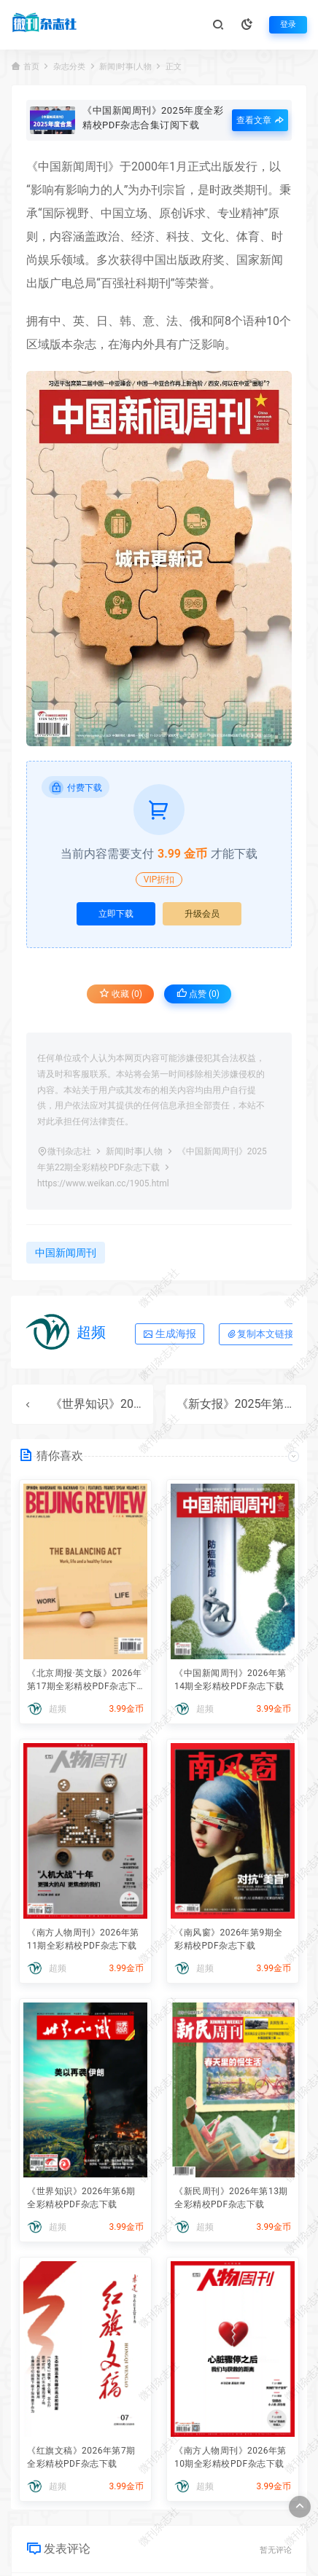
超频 (91, 1332)
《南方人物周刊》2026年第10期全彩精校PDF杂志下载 (230, 2457)
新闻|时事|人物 (125, 66)
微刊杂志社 (69, 1151)
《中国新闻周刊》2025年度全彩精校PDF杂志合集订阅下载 (152, 117)
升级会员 (202, 914)
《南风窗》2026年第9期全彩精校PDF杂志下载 (228, 1939)
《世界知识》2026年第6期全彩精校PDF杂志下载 (81, 2197)
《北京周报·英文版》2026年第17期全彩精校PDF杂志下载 (84, 1681)
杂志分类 (69, 66)
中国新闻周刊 (73, 166)
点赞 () (198, 993)
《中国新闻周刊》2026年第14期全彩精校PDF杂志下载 (230, 1679)
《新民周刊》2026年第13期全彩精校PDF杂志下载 (231, 2197)
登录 (288, 24)
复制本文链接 (260, 1333)
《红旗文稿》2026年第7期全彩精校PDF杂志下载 (81, 2457)
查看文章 (260, 120)
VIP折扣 (159, 879)
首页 (31, 66)
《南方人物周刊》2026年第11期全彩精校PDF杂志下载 (83, 1939)
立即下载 (115, 914)
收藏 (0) (120, 993)
